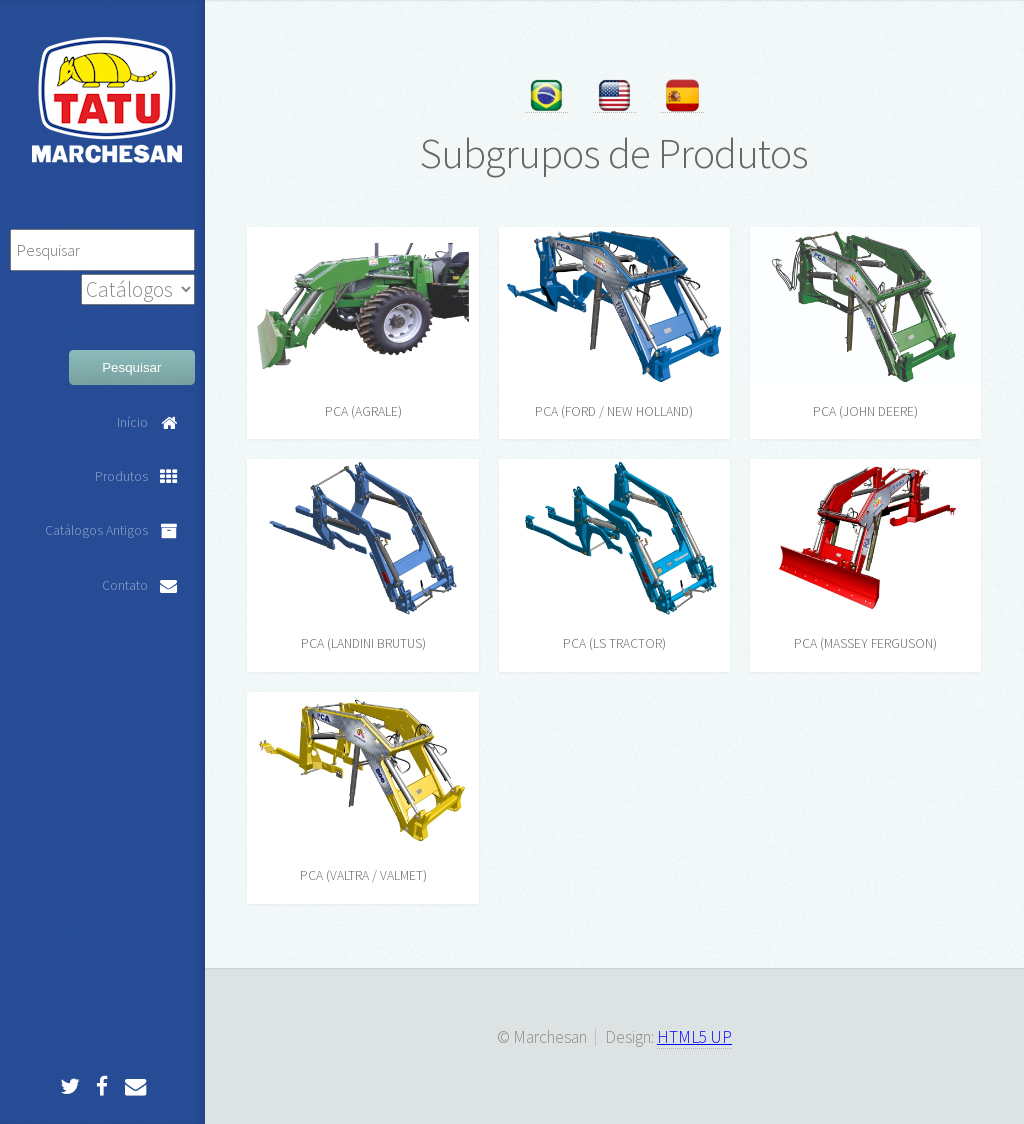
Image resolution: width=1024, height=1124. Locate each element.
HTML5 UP (694, 1037)
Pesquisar (131, 367)
